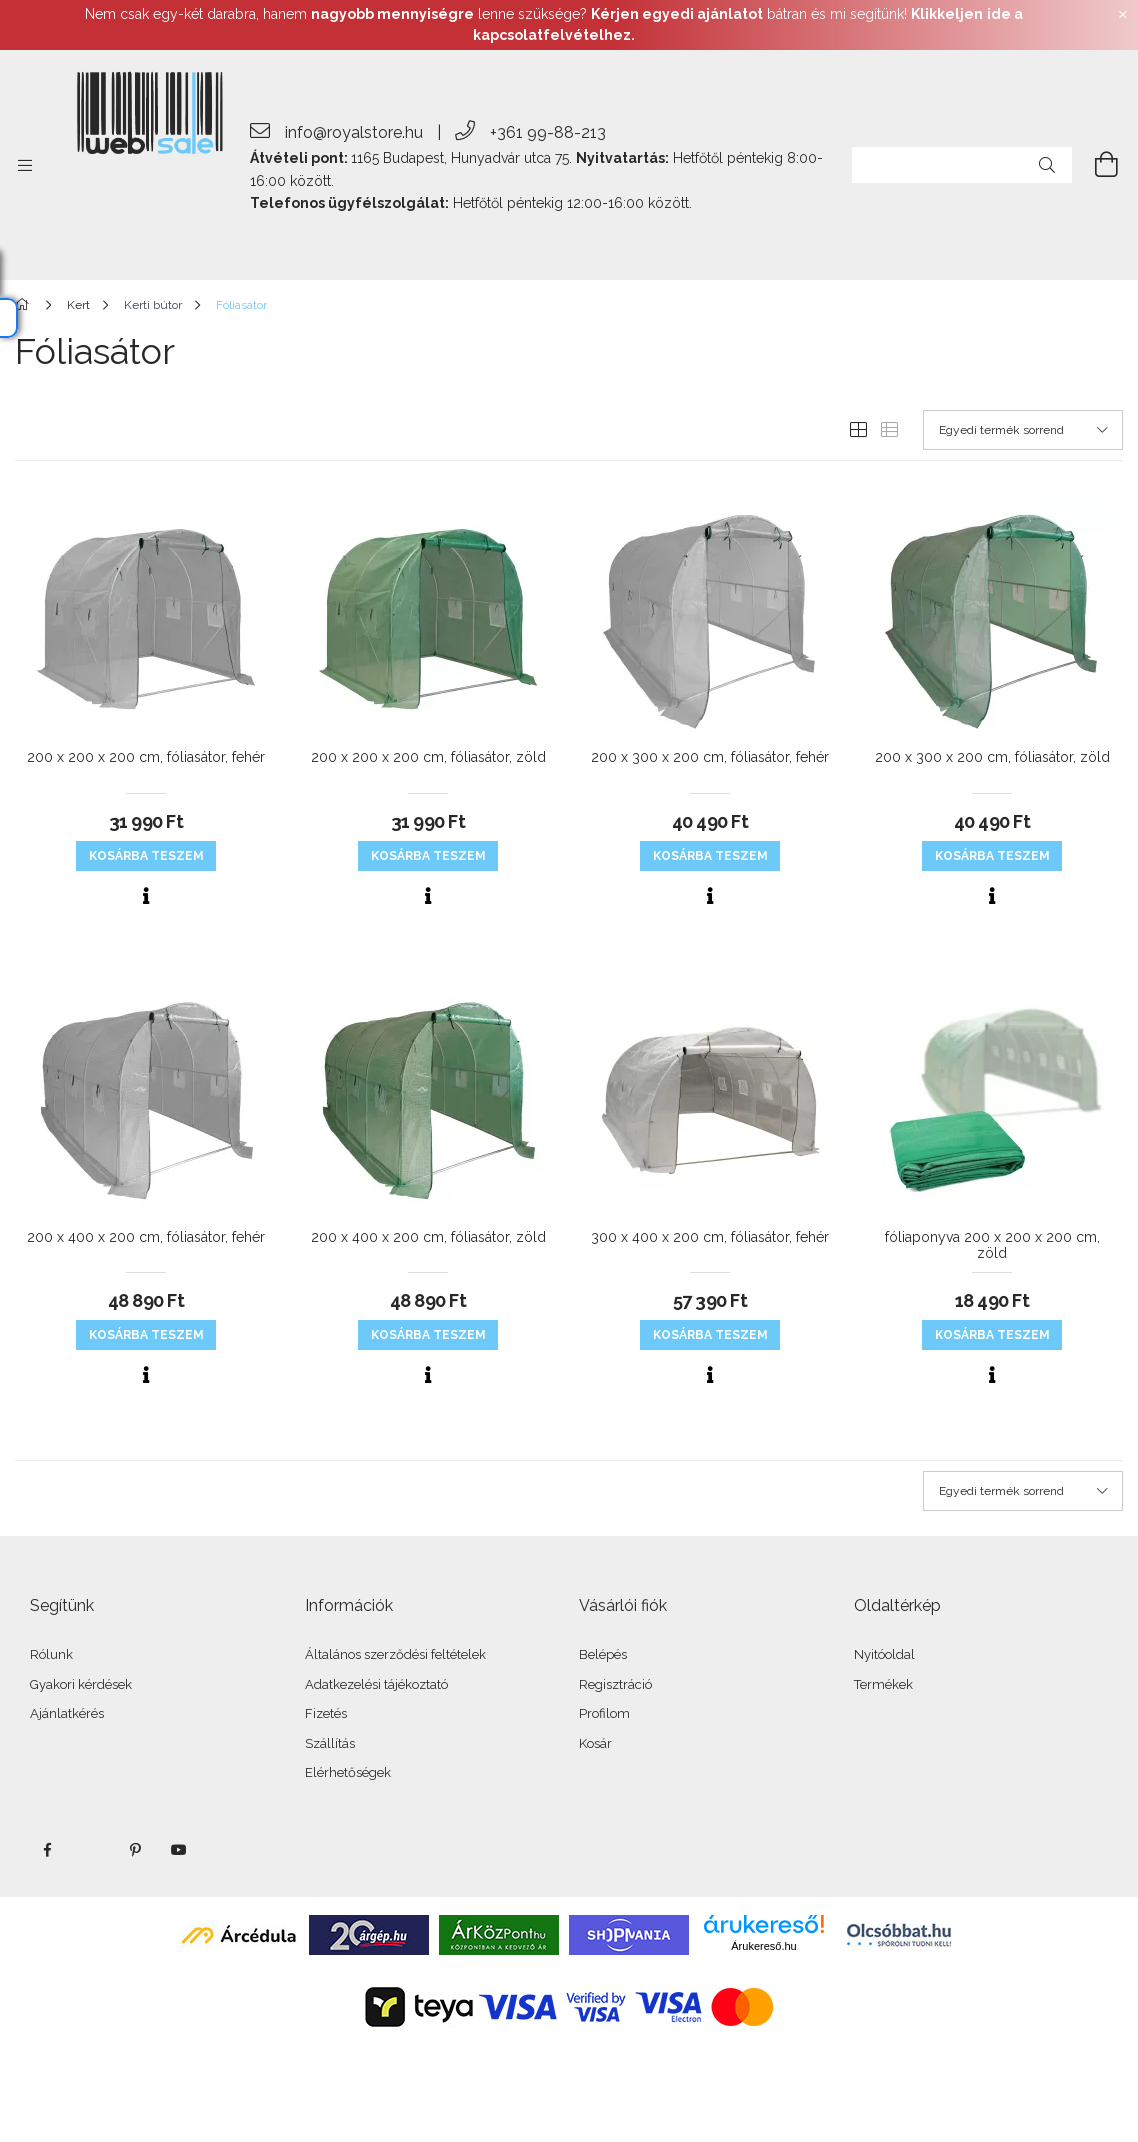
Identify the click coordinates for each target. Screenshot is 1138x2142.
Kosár (595, 1743)
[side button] (25, 165)
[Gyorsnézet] (146, 896)
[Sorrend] (1023, 430)
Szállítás (330, 1743)
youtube (179, 1850)
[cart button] (1095, 165)
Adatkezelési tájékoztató (376, 1684)
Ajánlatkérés (67, 1713)
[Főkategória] (25, 305)
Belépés (603, 1654)
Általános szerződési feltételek (395, 1654)
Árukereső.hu (763, 1946)
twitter (91, 1850)
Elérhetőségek (348, 1772)
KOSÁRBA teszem (146, 856)
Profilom (604, 1713)
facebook (47, 1850)
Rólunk (51, 1654)
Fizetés (326, 1713)
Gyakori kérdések (81, 1684)
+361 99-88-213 (548, 132)
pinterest (135, 1850)
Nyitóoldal (884, 1654)
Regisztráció (615, 1684)
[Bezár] (1123, 15)
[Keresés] (1047, 165)
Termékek (883, 1684)
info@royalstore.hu (354, 132)
